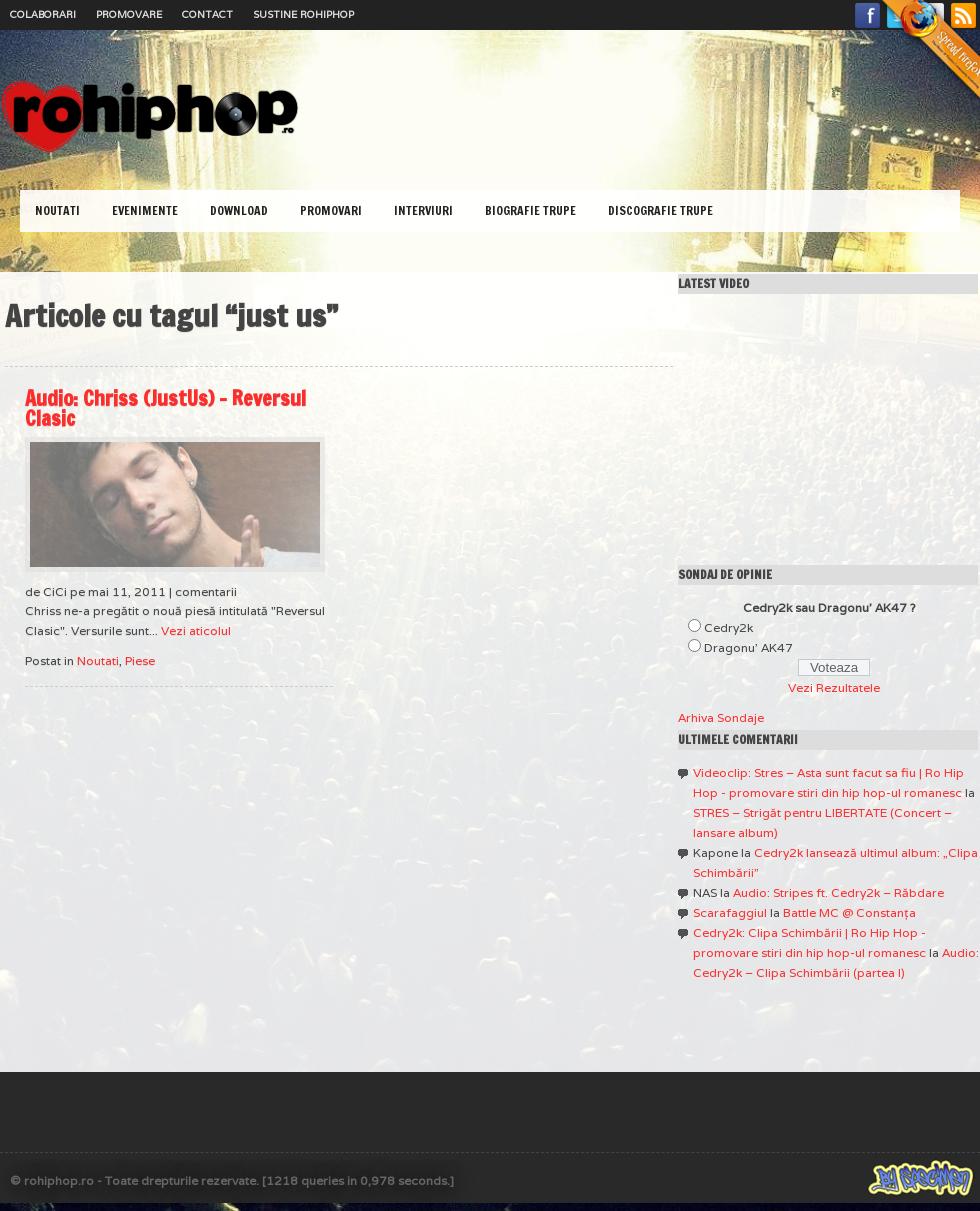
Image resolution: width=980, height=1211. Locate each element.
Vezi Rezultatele (834, 687)
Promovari (331, 210)
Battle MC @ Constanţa (849, 912)
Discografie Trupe (660, 210)
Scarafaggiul (730, 912)
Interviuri (423, 210)
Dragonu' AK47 (748, 647)
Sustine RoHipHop (303, 14)
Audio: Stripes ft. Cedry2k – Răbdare (838, 892)
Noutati (57, 210)
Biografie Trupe (530, 210)
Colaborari (43, 14)
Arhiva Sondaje (721, 717)
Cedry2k (728, 627)
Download (239, 210)
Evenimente (145, 210)
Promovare (129, 14)
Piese (140, 660)
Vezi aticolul (196, 630)
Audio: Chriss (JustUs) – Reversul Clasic (165, 408)
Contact (207, 14)
